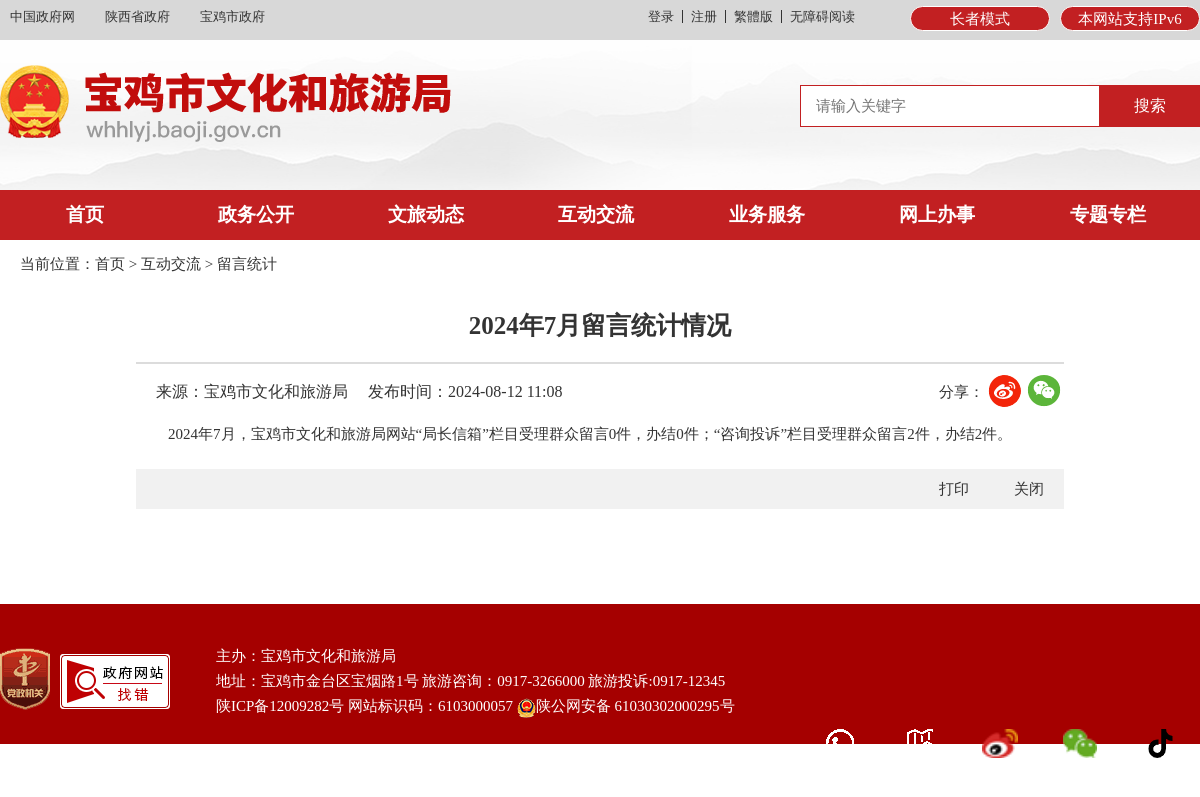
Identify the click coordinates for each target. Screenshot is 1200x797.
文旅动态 (426, 214)
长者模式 (980, 19)
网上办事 (937, 214)
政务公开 (256, 214)
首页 (85, 214)
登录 (661, 16)
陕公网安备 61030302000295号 (626, 708)
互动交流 (596, 214)
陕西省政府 (137, 16)
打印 (954, 489)
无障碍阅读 (822, 16)
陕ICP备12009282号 (280, 706)
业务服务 (767, 214)
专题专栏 (1108, 214)
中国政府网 (42, 16)
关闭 (1029, 489)
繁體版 (753, 16)
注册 (704, 16)
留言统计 (247, 264)
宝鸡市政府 (232, 16)
